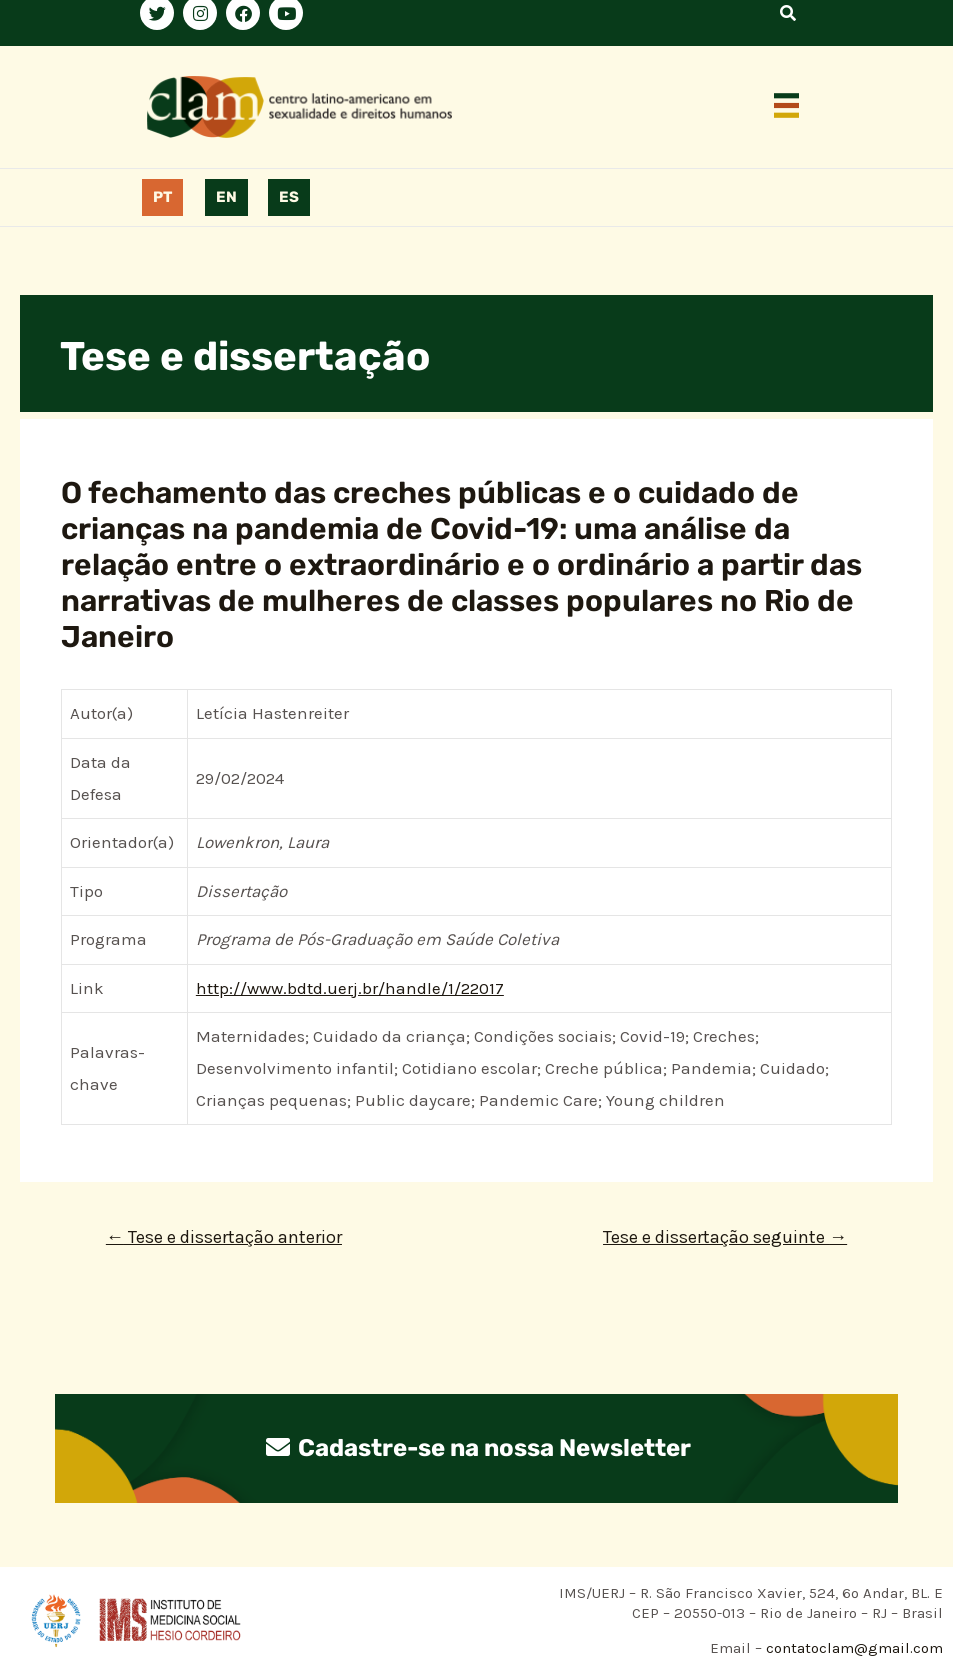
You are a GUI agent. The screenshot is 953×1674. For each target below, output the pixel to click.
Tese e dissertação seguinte (725, 1237)
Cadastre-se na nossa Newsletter (477, 1448)
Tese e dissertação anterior (224, 1237)
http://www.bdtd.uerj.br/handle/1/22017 (350, 988)
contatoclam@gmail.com (852, 1648)
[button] (786, 107)
